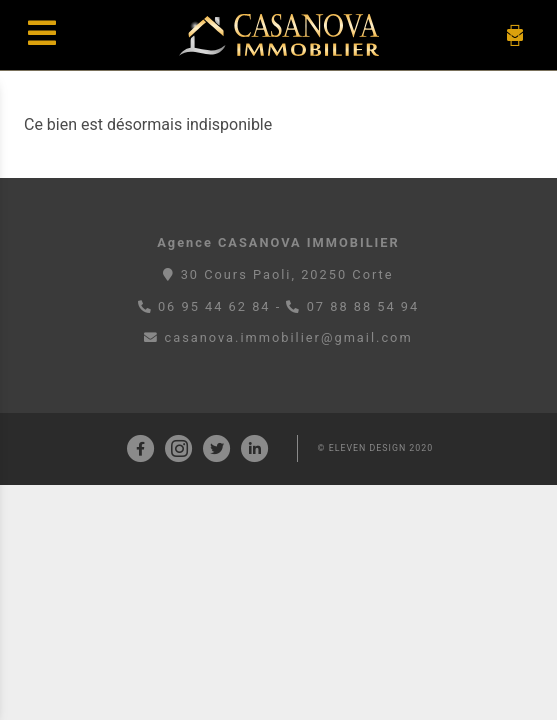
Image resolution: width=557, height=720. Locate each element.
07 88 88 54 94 (363, 306)
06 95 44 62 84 (214, 306)
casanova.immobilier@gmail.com (278, 337)
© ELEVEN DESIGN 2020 (376, 448)
